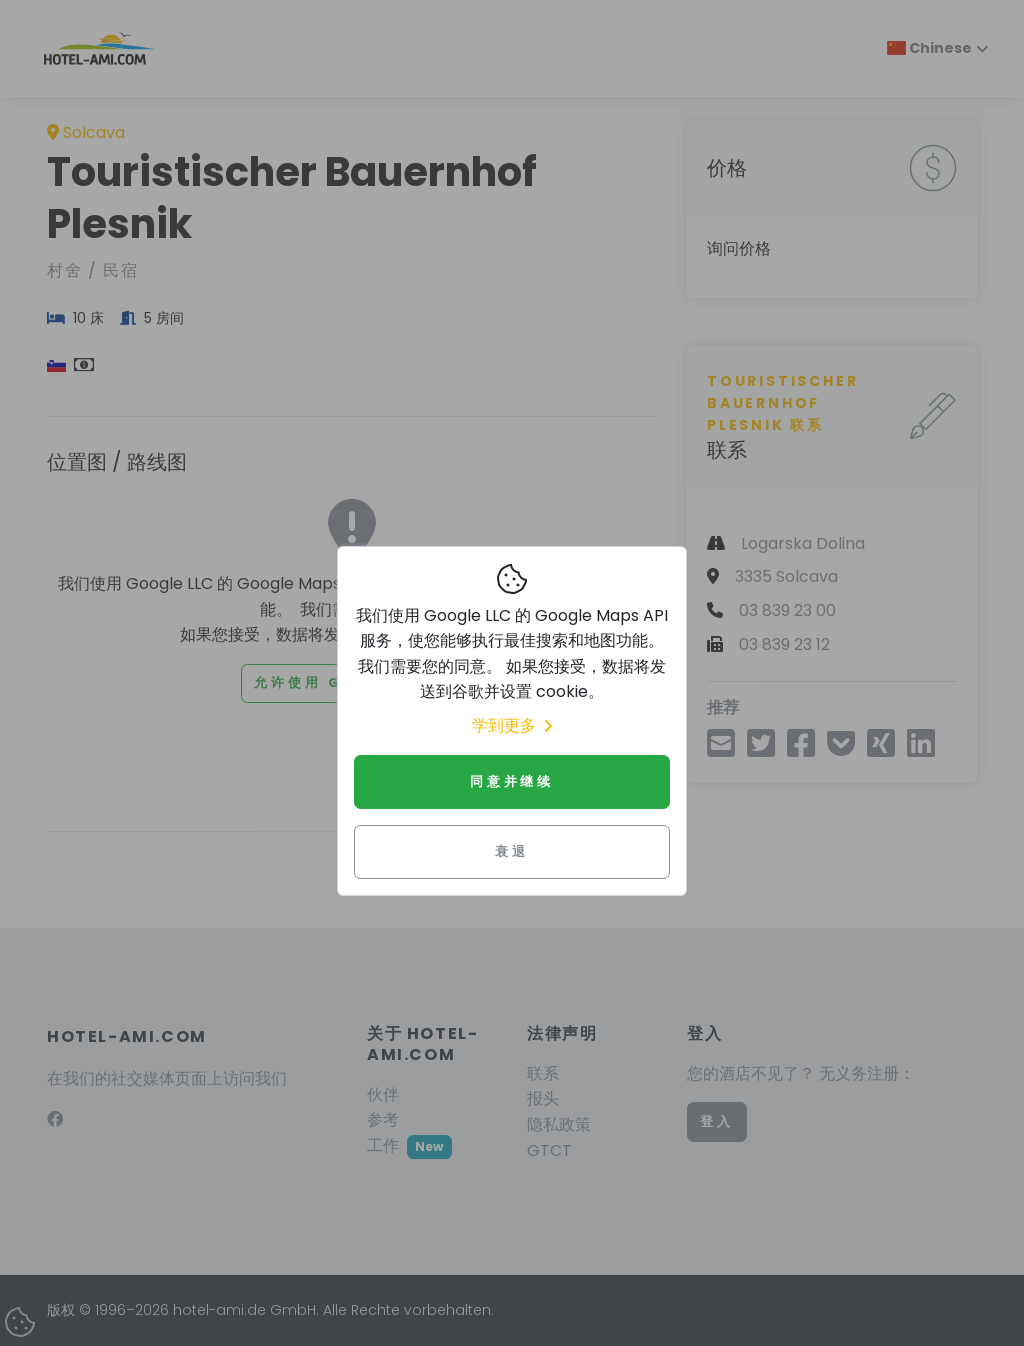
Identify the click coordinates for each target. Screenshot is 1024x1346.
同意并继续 (512, 781)
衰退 (512, 851)
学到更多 (512, 725)
